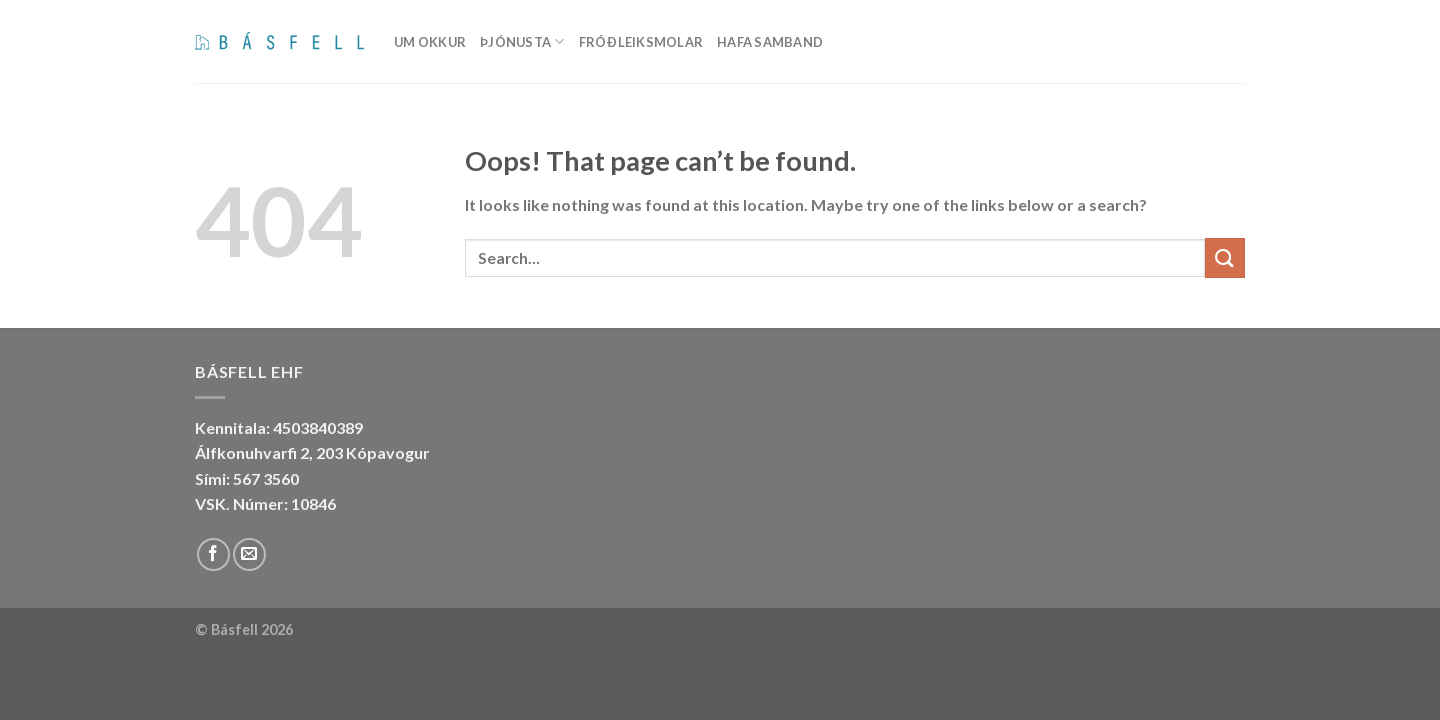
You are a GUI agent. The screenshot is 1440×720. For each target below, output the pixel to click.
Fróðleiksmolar (641, 42)
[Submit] (1225, 257)
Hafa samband (770, 42)
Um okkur (430, 42)
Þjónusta (522, 41)
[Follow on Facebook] (213, 554)
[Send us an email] (249, 554)
